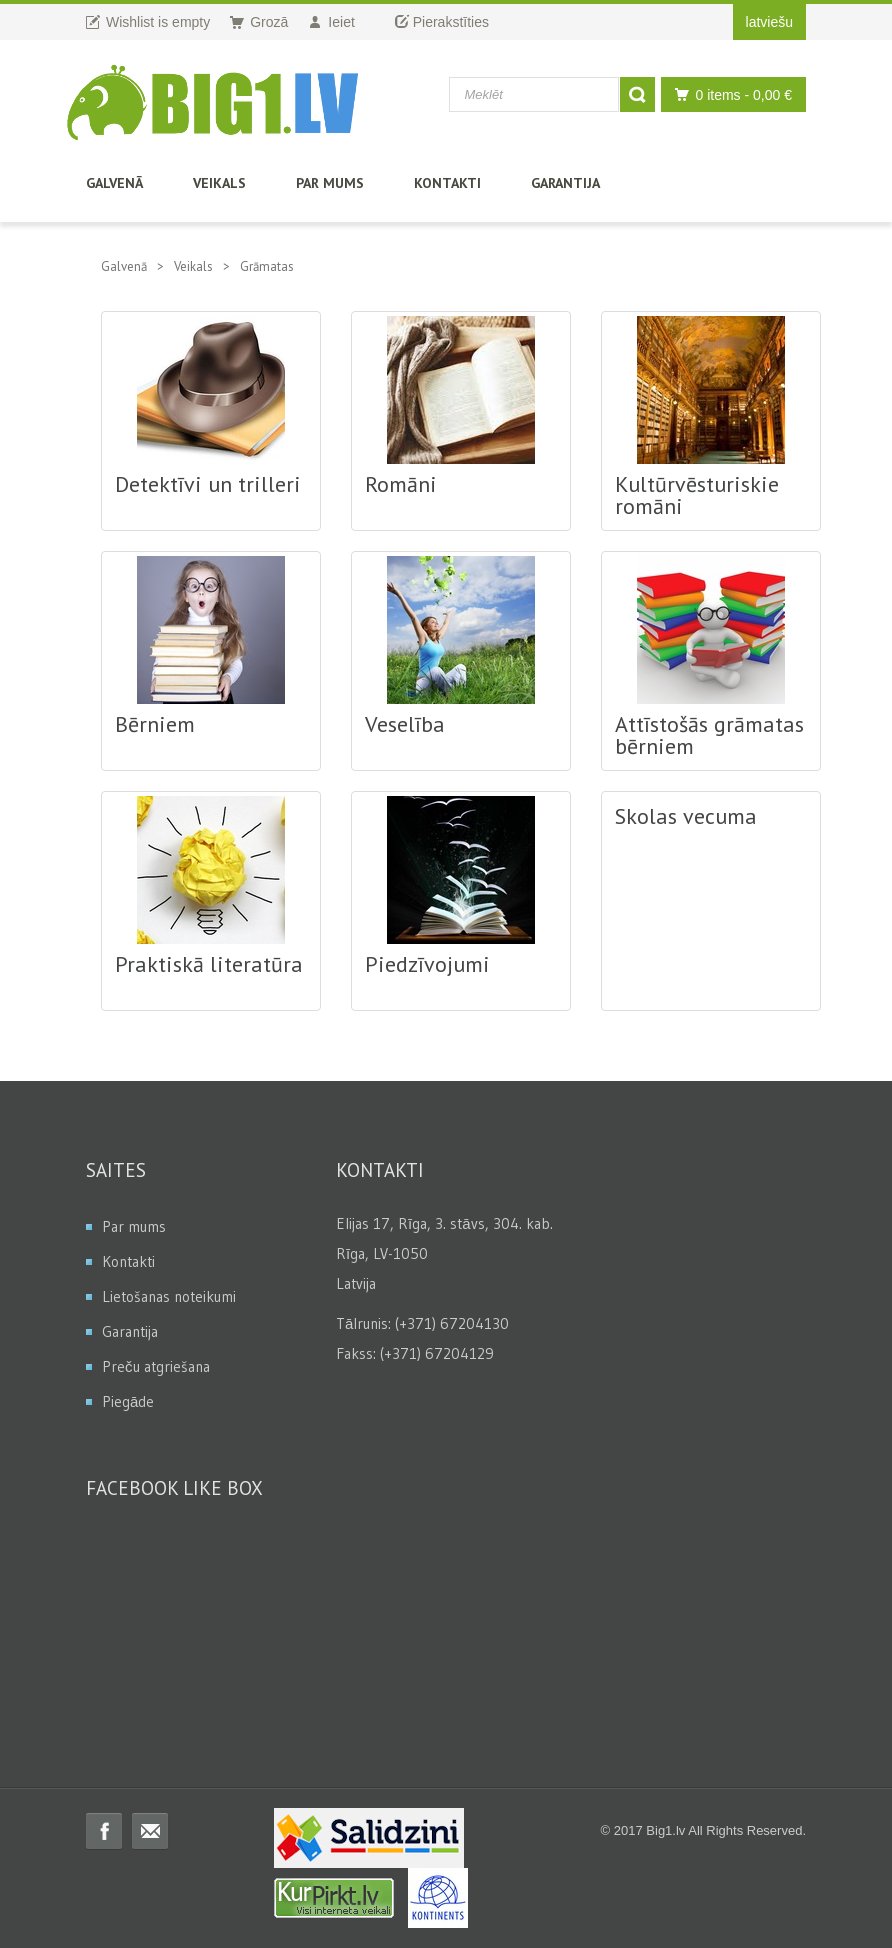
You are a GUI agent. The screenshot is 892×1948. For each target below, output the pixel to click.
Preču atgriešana (156, 1366)
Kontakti (447, 183)
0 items (728, 94)
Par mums (330, 183)
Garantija (565, 183)
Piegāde (128, 1401)
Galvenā (114, 183)
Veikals (219, 183)
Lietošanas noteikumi (169, 1296)
